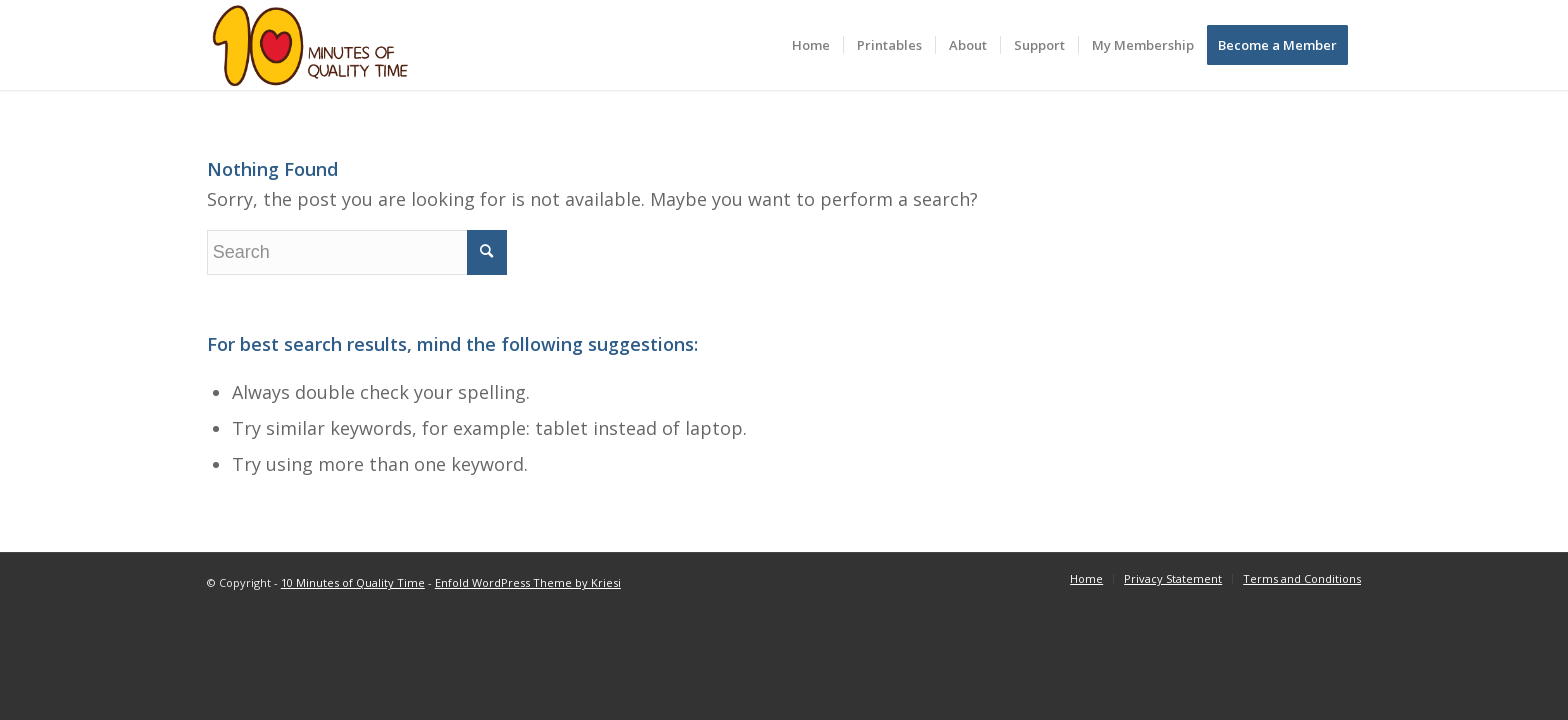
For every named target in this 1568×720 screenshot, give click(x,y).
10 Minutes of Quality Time (353, 582)
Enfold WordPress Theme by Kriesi (528, 582)
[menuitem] (811, 45)
